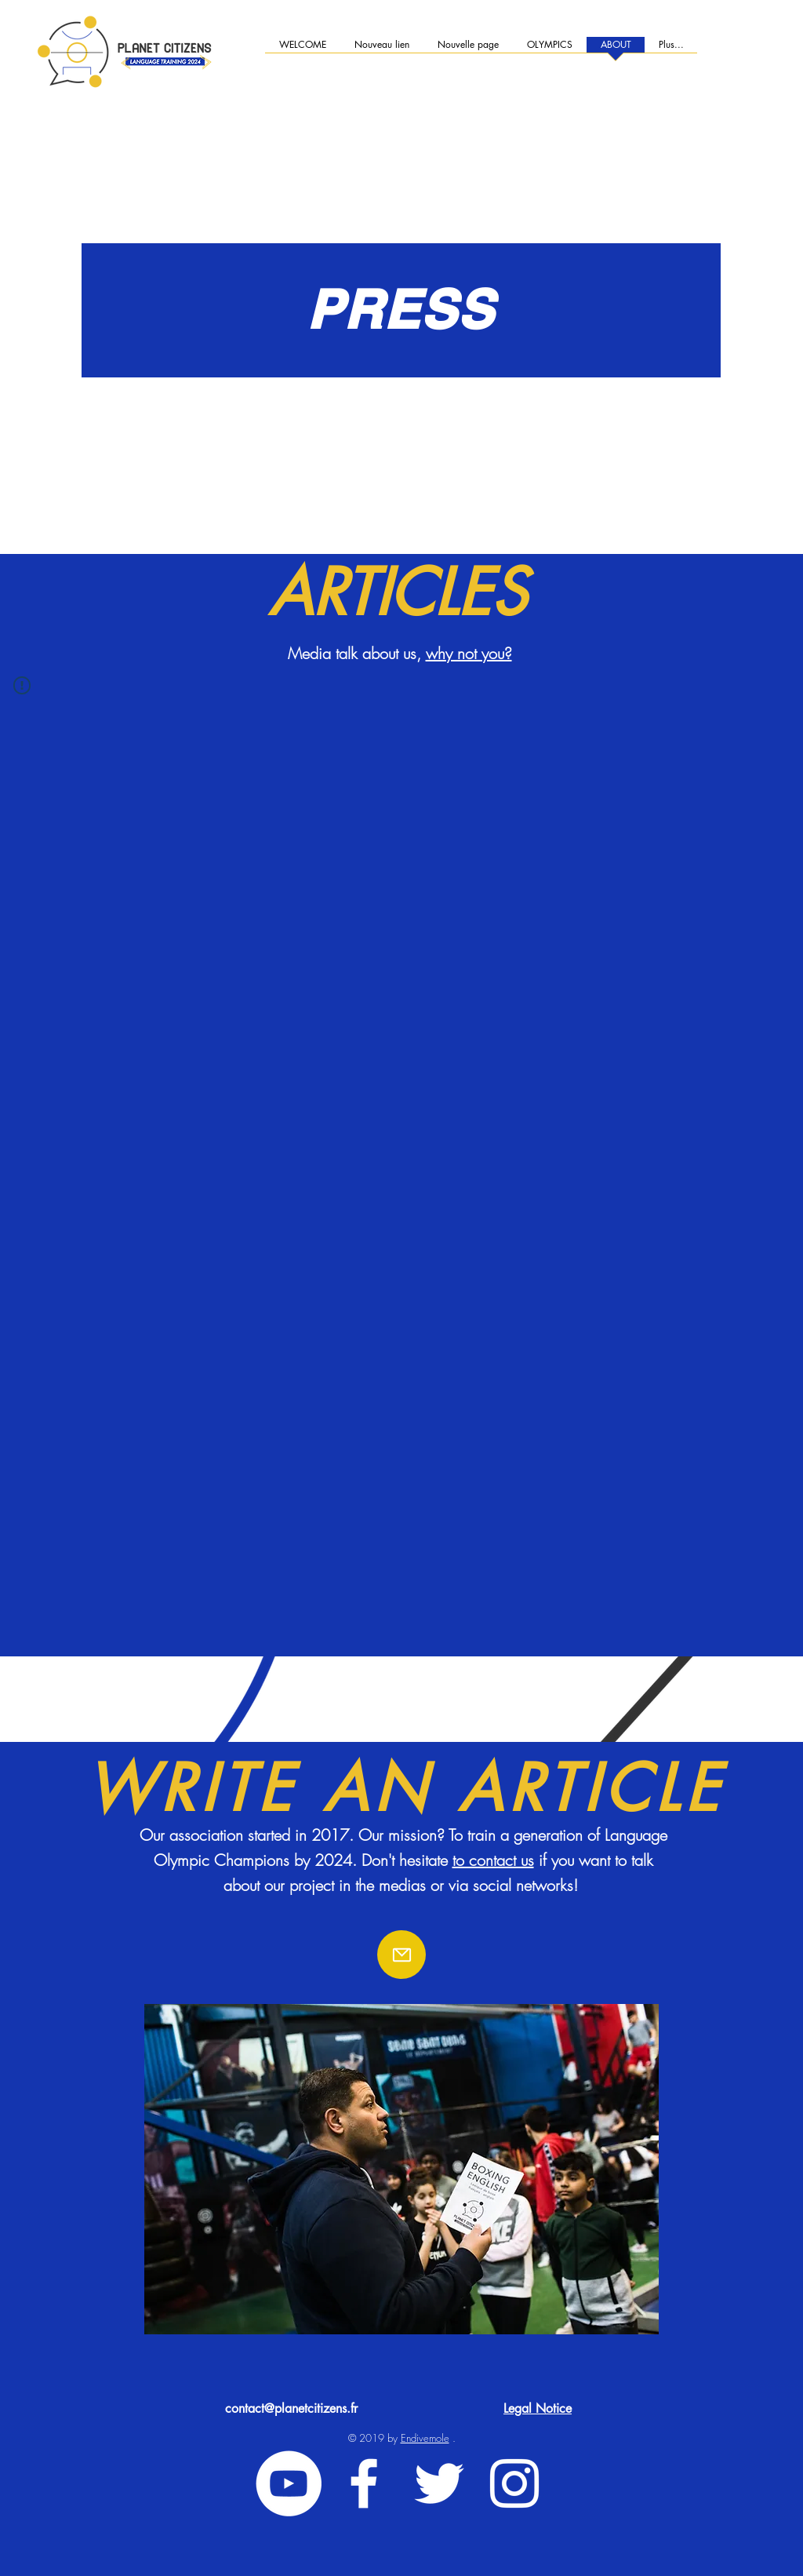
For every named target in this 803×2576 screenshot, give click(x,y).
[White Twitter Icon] (439, 2483)
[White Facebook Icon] (364, 2483)
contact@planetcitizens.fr (291, 2408)
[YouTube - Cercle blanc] (289, 2483)
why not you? (469, 653)
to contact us (493, 1860)
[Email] (401, 1954)
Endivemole (425, 2438)
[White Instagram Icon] (514, 2483)
